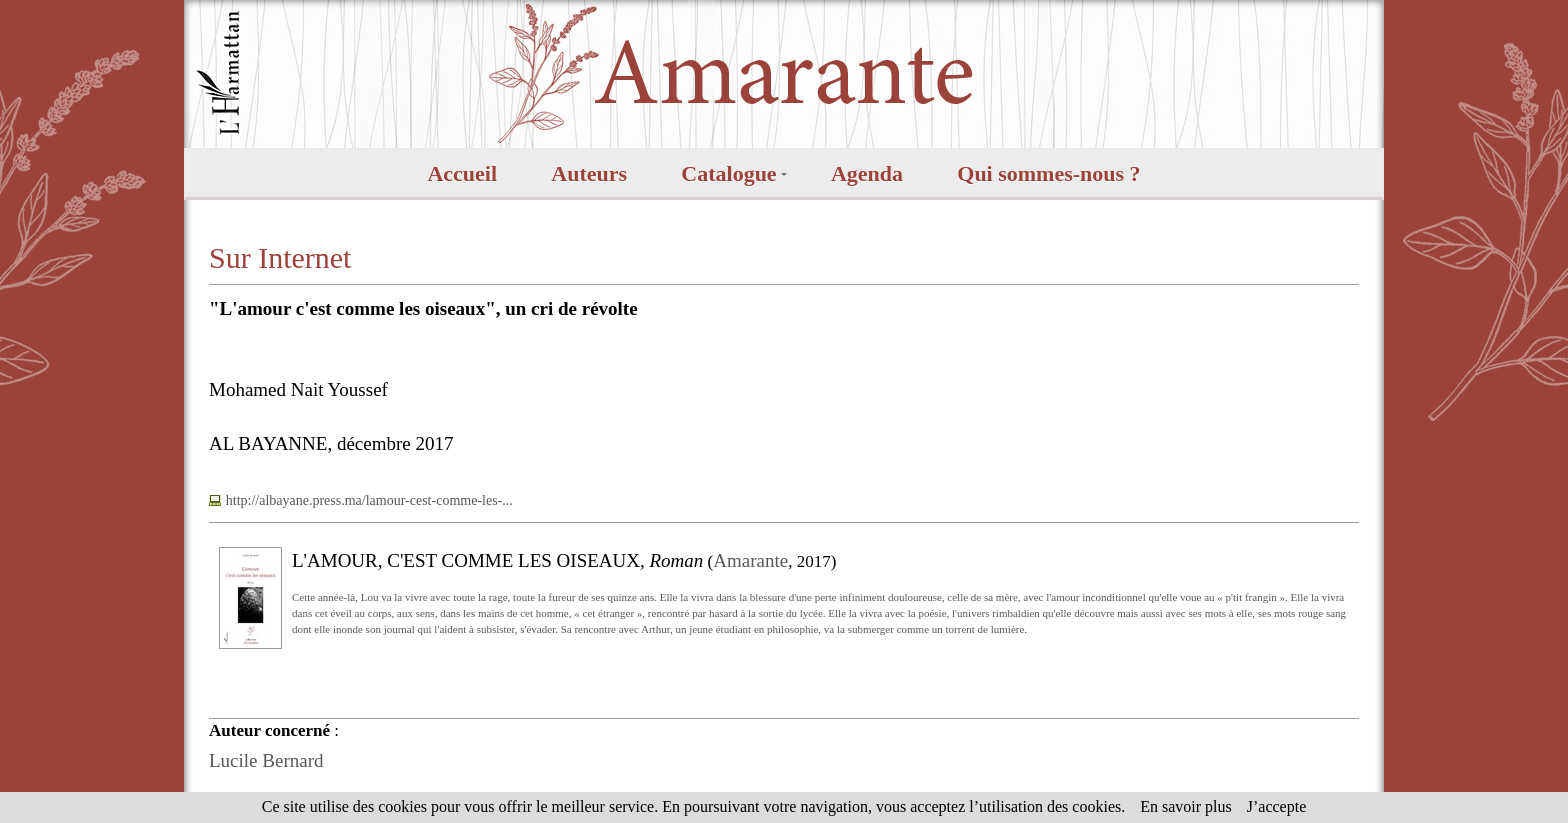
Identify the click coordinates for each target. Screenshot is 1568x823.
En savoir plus (1186, 806)
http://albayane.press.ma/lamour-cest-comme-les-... (369, 500)
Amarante (750, 560)
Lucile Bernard (266, 760)
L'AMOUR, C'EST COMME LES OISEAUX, (497, 560)
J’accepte (1277, 806)
